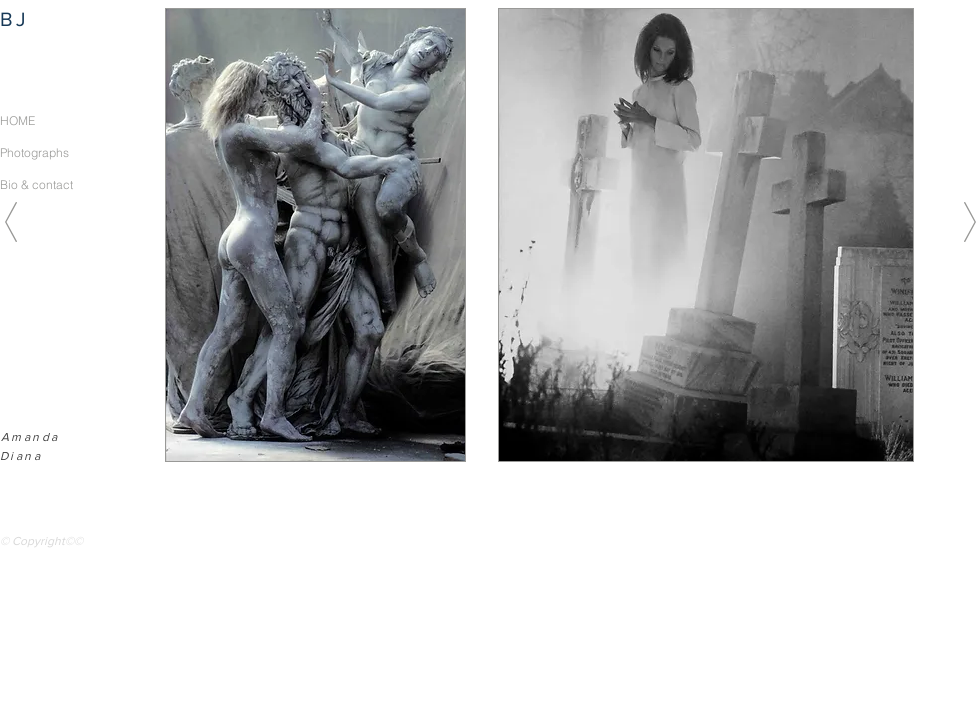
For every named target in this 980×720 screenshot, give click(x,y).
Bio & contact (36, 184)
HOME (17, 120)
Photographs (34, 152)
